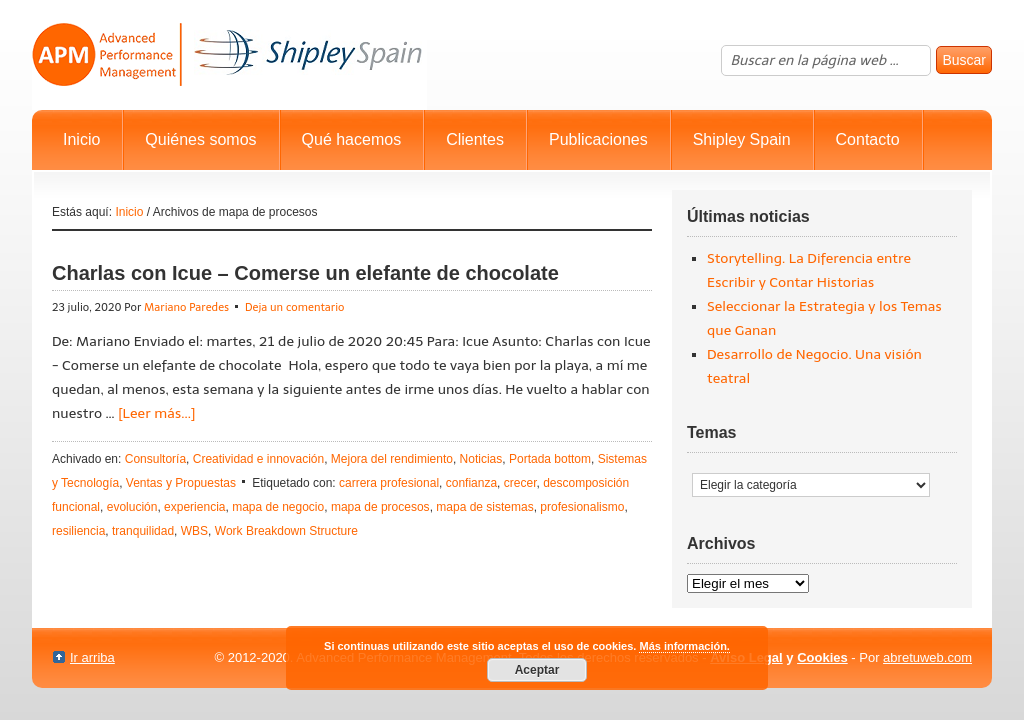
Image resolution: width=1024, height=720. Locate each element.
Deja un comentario (295, 307)
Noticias (481, 459)
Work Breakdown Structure (286, 531)
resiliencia (78, 531)
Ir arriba (92, 657)
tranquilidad (143, 531)
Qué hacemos (352, 139)
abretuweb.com (927, 657)
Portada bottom (550, 459)
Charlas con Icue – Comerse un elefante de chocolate (305, 273)
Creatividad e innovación (258, 459)
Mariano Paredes (186, 307)
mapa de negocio (278, 507)
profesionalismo (582, 507)
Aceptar (537, 670)
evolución (132, 507)
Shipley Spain (742, 139)
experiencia (194, 507)
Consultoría (155, 459)
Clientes (475, 139)
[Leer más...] (156, 413)
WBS (194, 531)
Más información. (684, 646)
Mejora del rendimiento (392, 459)
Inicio (81, 139)
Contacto (868, 139)
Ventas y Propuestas (181, 483)
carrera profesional (389, 483)
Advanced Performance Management (229, 55)
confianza (471, 483)
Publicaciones (598, 139)
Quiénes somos (200, 139)
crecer (520, 483)
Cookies (822, 657)
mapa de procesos (380, 507)
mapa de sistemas (484, 507)
